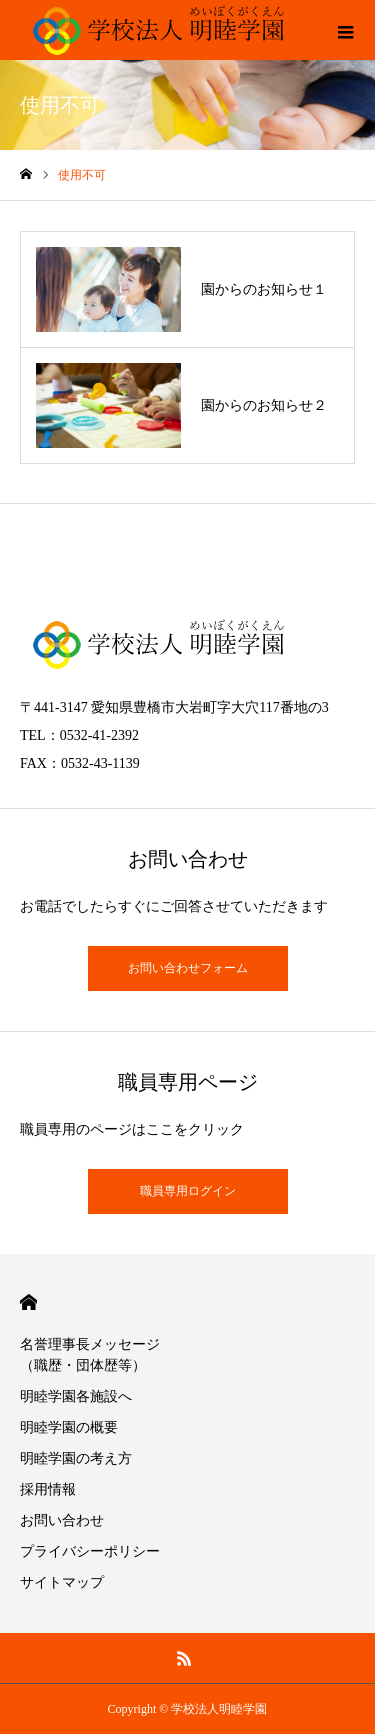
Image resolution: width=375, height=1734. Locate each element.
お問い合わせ (62, 1520)
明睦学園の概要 (69, 1427)
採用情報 (48, 1489)
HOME (28, 1302)
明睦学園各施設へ (76, 1396)
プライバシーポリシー (90, 1551)
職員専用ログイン (188, 1191)
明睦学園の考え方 (76, 1458)
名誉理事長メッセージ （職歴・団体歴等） (104, 1355)
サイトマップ (62, 1582)
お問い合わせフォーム (188, 968)
